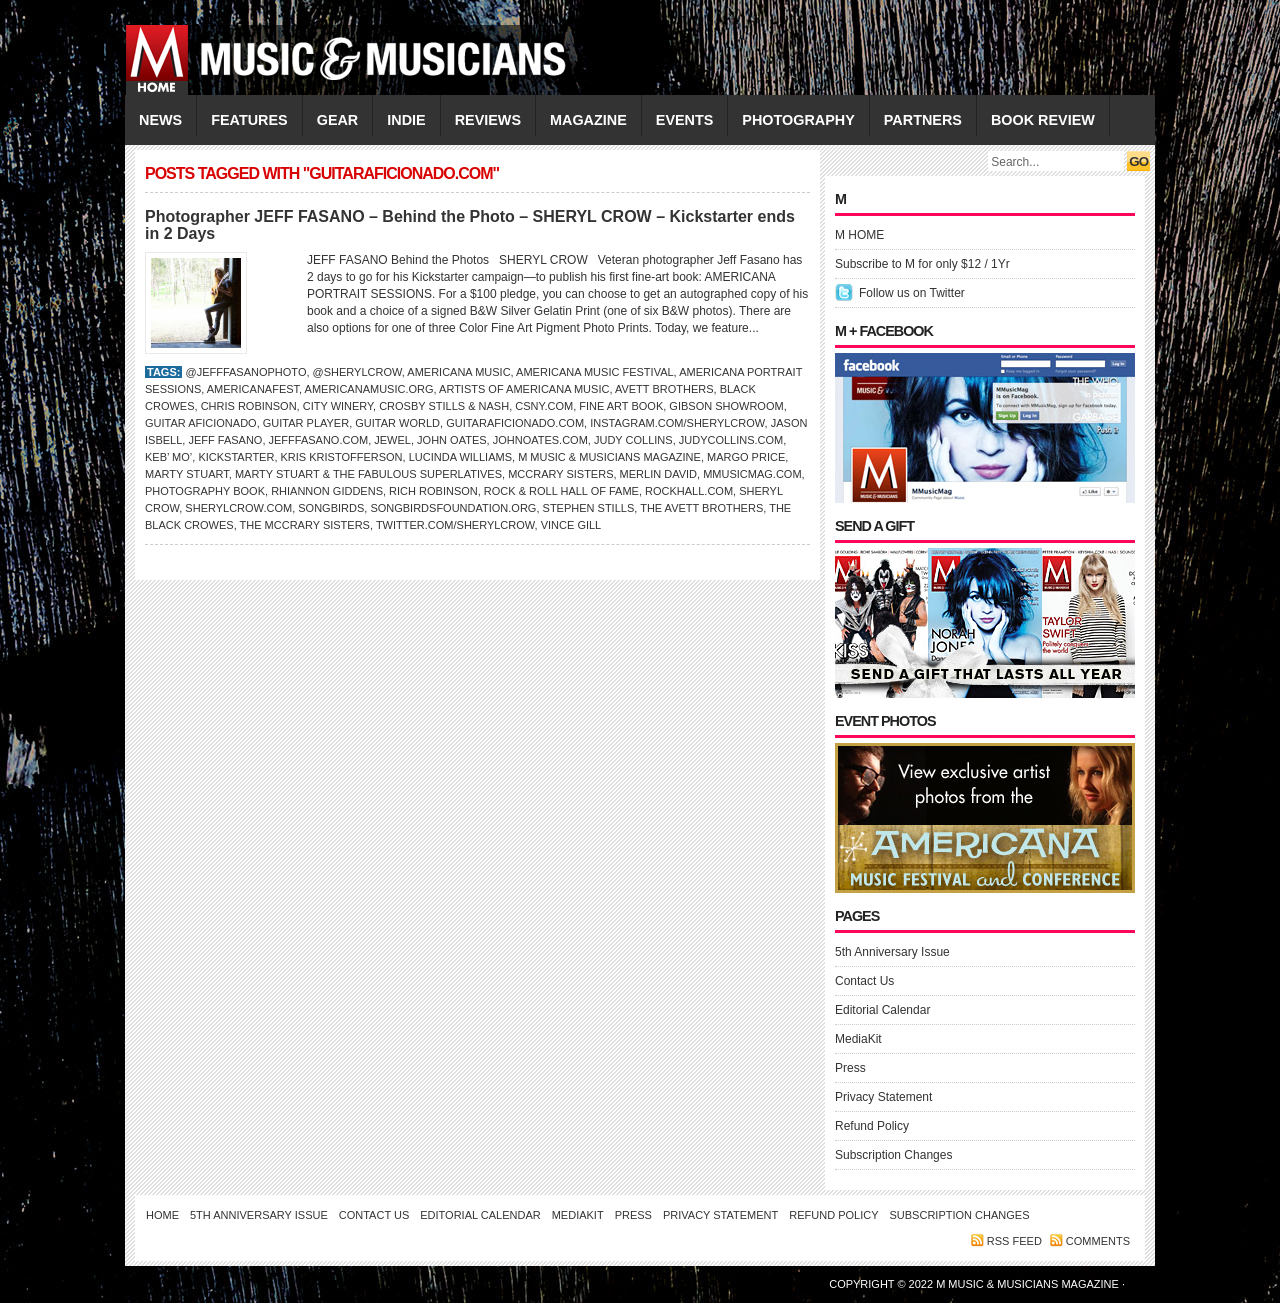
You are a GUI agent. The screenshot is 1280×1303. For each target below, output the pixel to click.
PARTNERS (923, 120)
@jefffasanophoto (245, 372)
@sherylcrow (357, 372)
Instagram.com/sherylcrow (677, 423)
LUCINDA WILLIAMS (460, 457)
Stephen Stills (589, 508)
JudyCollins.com (731, 440)
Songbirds (331, 508)
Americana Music (458, 372)
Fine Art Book (621, 406)
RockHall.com (689, 491)
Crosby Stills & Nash (444, 406)
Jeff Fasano (225, 440)
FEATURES (249, 120)
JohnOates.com (540, 440)
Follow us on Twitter (912, 293)
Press (850, 1068)
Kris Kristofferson (342, 457)
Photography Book (205, 491)
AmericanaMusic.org (369, 389)
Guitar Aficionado (201, 423)
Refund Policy (872, 1126)
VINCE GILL (571, 525)
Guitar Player (306, 423)
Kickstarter (236, 457)
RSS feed (1014, 1241)
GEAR (338, 120)
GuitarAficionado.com (515, 423)
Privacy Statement (883, 1097)
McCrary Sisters (560, 474)
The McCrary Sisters (305, 525)
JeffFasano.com (319, 440)
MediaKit (858, 1039)
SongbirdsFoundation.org (453, 508)
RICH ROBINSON (433, 491)
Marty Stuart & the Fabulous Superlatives (368, 474)
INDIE (406, 120)
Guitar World (397, 423)
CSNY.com (544, 406)
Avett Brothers (664, 389)
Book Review (1043, 120)
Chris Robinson (249, 406)
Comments (1098, 1241)
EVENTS (685, 120)
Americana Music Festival (595, 372)
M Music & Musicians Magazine (609, 457)
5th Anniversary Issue (892, 952)
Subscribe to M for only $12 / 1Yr (922, 264)
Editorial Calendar (882, 1010)
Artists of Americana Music (524, 389)
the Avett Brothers (701, 508)
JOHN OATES (451, 440)
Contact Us (864, 981)
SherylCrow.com (238, 508)
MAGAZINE (588, 120)
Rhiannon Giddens (327, 491)
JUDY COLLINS (633, 440)
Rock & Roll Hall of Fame (561, 491)
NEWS (160, 120)
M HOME (859, 235)
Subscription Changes (893, 1155)
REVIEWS (488, 120)
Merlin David (658, 474)
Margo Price (746, 457)
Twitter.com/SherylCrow (455, 525)
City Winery (338, 406)
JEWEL (392, 440)
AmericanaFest (253, 389)
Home (162, 1215)
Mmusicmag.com (752, 474)
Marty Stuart (187, 474)
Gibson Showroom (726, 406)
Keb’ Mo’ (168, 457)
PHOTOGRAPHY (798, 120)
